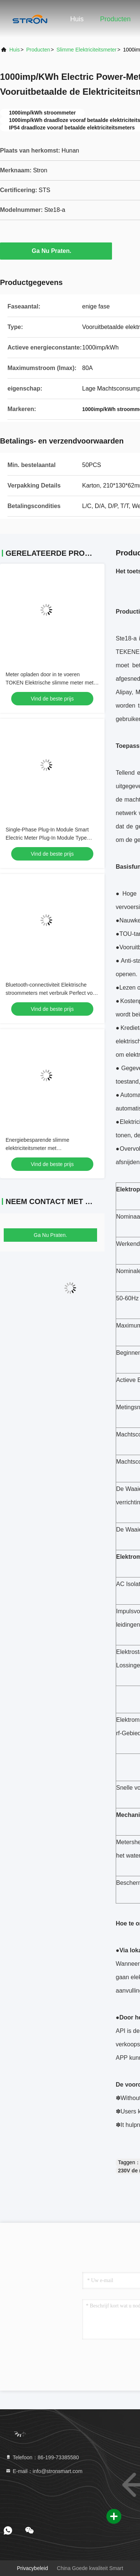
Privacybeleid (32, 2568)
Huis (77, 19)
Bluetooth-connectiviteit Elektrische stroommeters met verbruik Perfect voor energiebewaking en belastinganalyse (51, 993)
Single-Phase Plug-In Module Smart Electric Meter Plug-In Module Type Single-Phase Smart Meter (47, 838)
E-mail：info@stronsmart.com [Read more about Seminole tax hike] (44, 2471)
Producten (115, 19)
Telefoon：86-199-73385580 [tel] (42, 2457)
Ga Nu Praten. (56, 250)
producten (38, 50)
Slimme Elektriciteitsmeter (86, 50)
